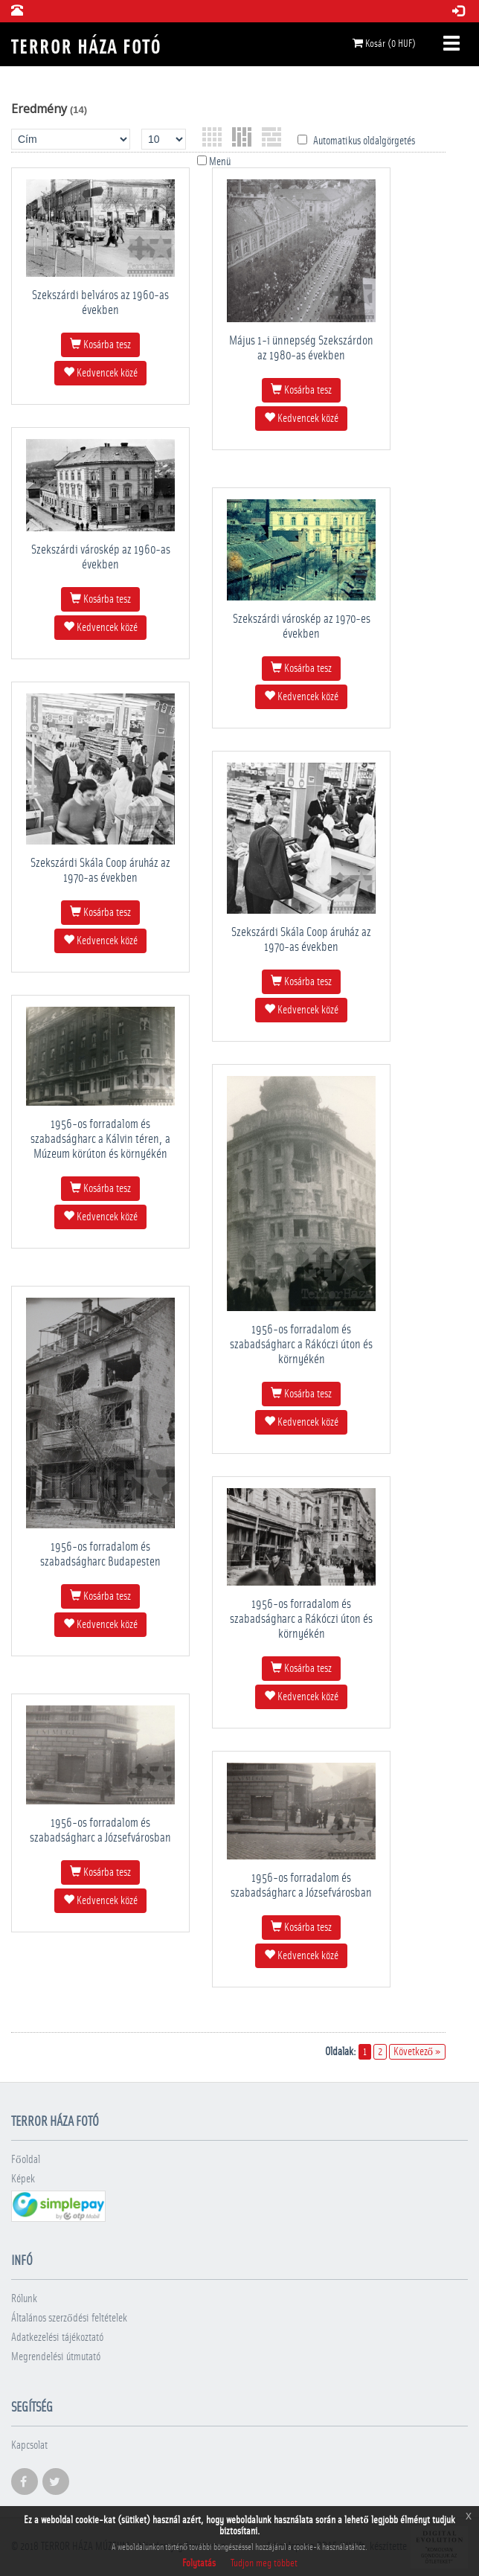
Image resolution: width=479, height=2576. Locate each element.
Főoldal (25, 2159)
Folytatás (199, 2563)
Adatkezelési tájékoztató (57, 2337)
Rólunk (24, 2298)
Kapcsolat (29, 2445)
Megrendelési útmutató (55, 2356)
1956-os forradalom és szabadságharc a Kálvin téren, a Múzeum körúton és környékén (100, 1139)
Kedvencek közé (100, 373)
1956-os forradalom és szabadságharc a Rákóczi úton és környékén (301, 1344)
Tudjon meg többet (264, 2563)
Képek (23, 2179)
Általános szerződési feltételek (69, 2318)
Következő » (417, 2051)
